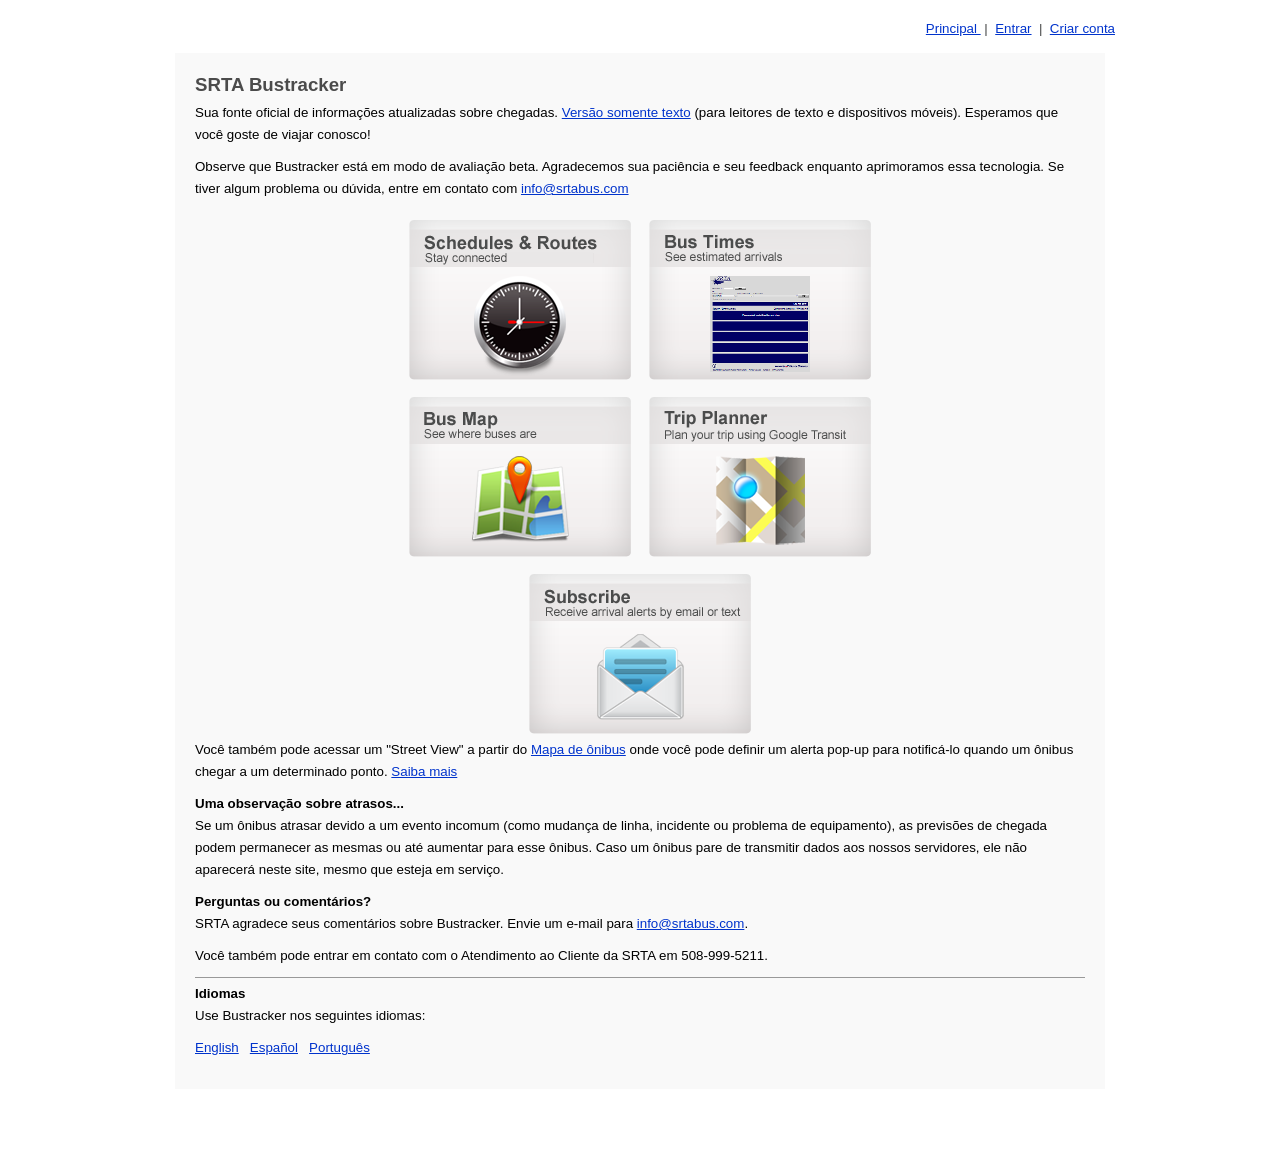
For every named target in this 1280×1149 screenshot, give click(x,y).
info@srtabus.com (575, 188)
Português (339, 1047)
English (217, 1047)
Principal (953, 28)
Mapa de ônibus (578, 749)
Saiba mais (424, 771)
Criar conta (1082, 28)
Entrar (1013, 28)
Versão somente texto (626, 112)
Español (274, 1047)
